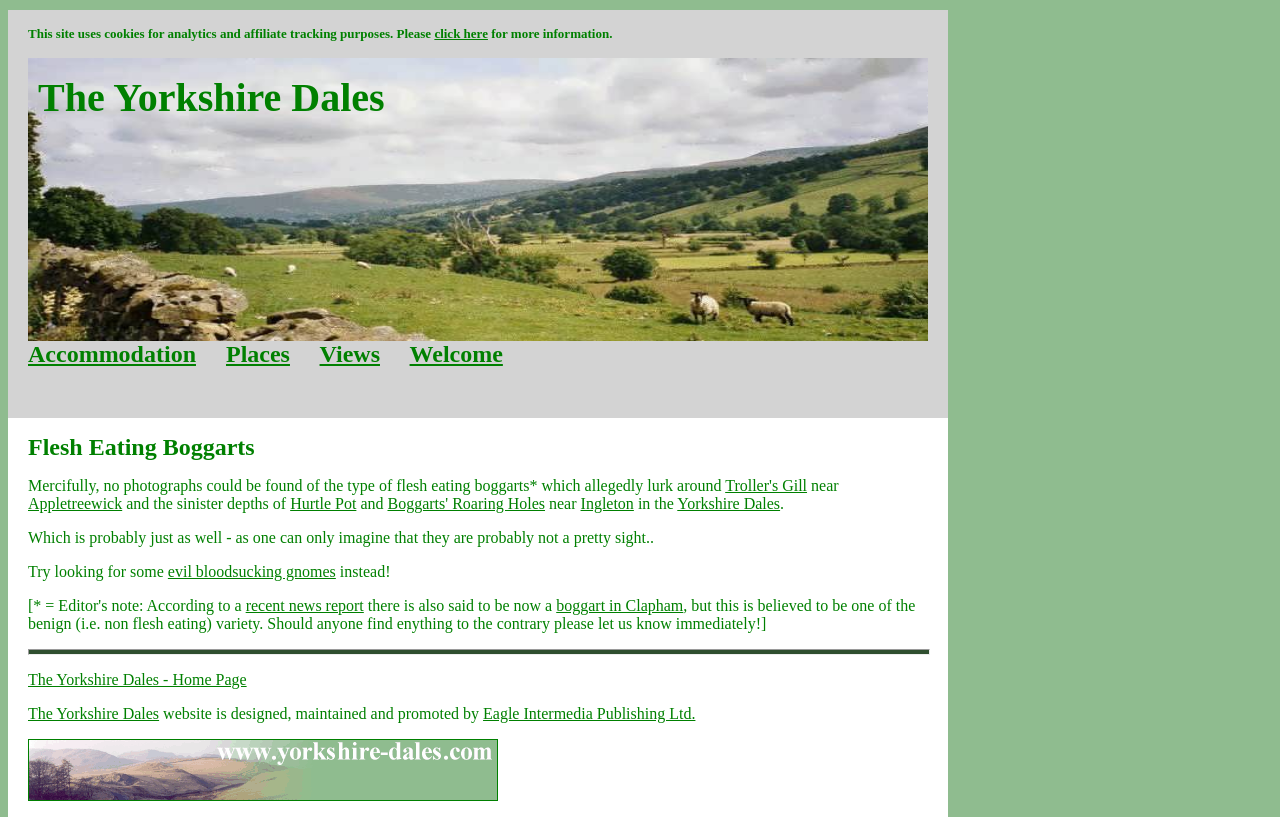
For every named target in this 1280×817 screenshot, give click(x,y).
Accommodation (112, 354)
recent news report (305, 605)
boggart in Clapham (619, 605)
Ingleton (607, 503)
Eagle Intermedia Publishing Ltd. (589, 713)
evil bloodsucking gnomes (252, 571)
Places (258, 354)
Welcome (456, 354)
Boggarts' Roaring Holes (466, 503)
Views (350, 354)
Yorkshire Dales (728, 503)
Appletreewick (75, 503)
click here (461, 33)
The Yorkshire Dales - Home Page (137, 679)
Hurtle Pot (323, 503)
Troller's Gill (766, 485)
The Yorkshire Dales (93, 713)
